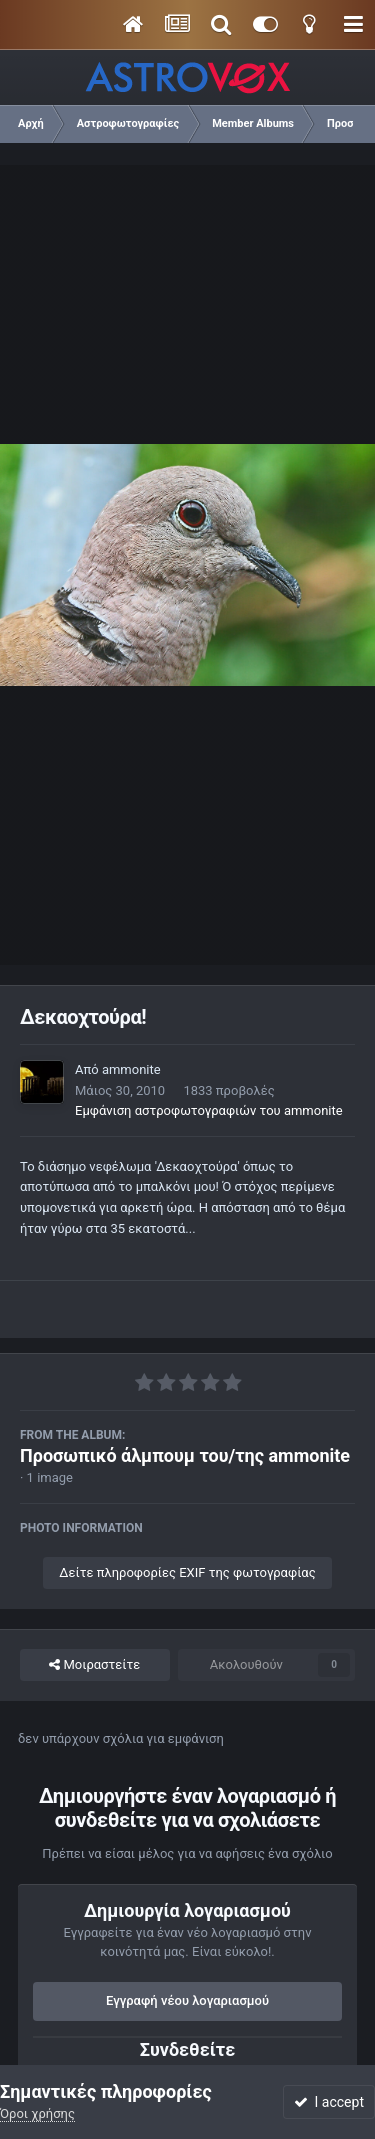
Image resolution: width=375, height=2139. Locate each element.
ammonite (131, 1069)
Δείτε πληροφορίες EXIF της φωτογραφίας (187, 1572)
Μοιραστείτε (94, 1665)
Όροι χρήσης (37, 2113)
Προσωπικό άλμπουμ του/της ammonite (185, 1455)
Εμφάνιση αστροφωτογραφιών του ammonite (209, 1110)
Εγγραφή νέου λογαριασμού (187, 2000)
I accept (329, 2102)
